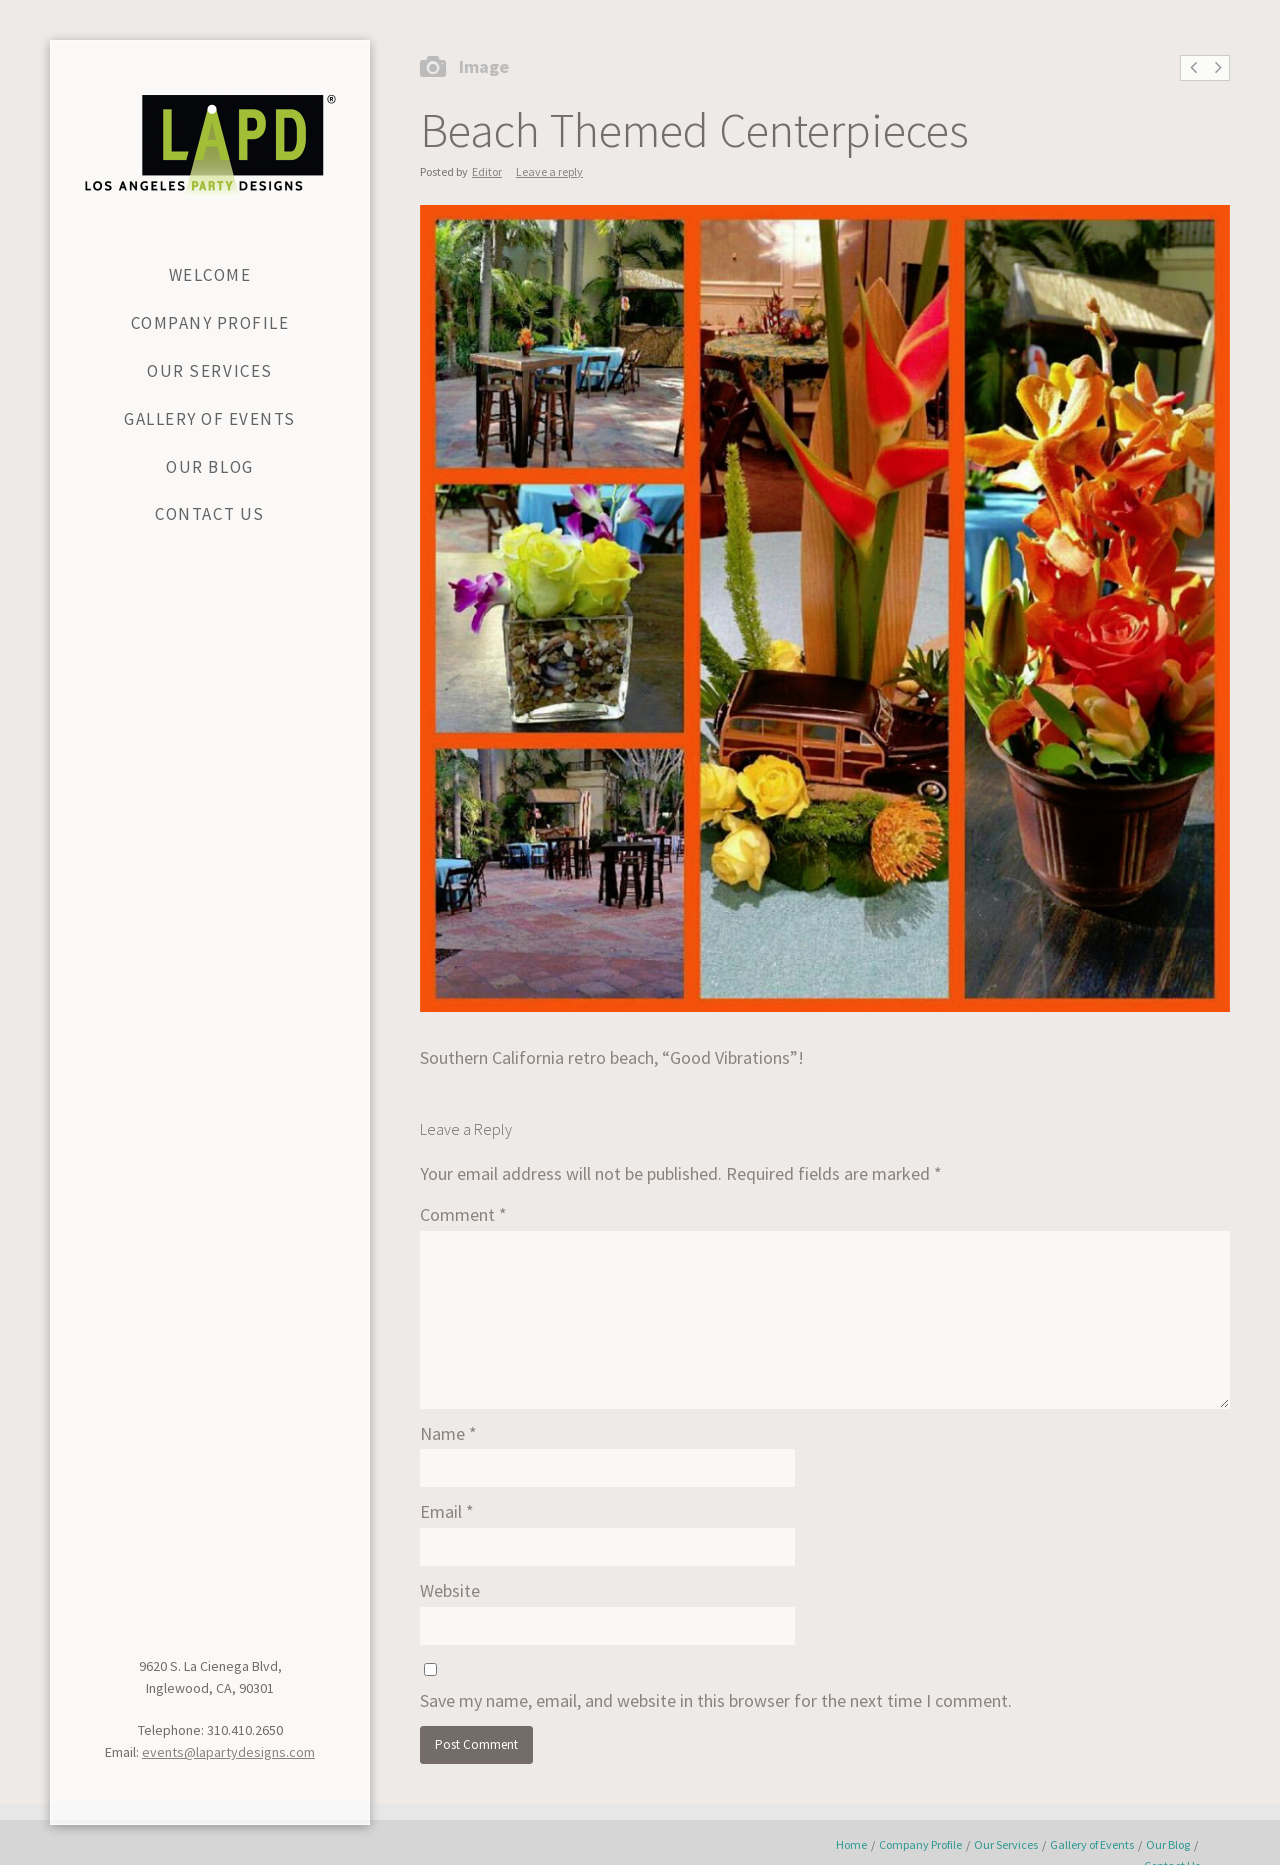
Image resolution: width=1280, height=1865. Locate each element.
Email (447, 1511)
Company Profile (920, 1844)
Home (851, 1844)
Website (450, 1590)
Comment (463, 1214)
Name (448, 1433)
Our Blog (1168, 1844)
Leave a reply (549, 171)
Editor (487, 171)
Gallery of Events (1092, 1844)
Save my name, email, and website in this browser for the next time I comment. (716, 1700)
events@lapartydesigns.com (228, 1752)
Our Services (1006, 1844)
